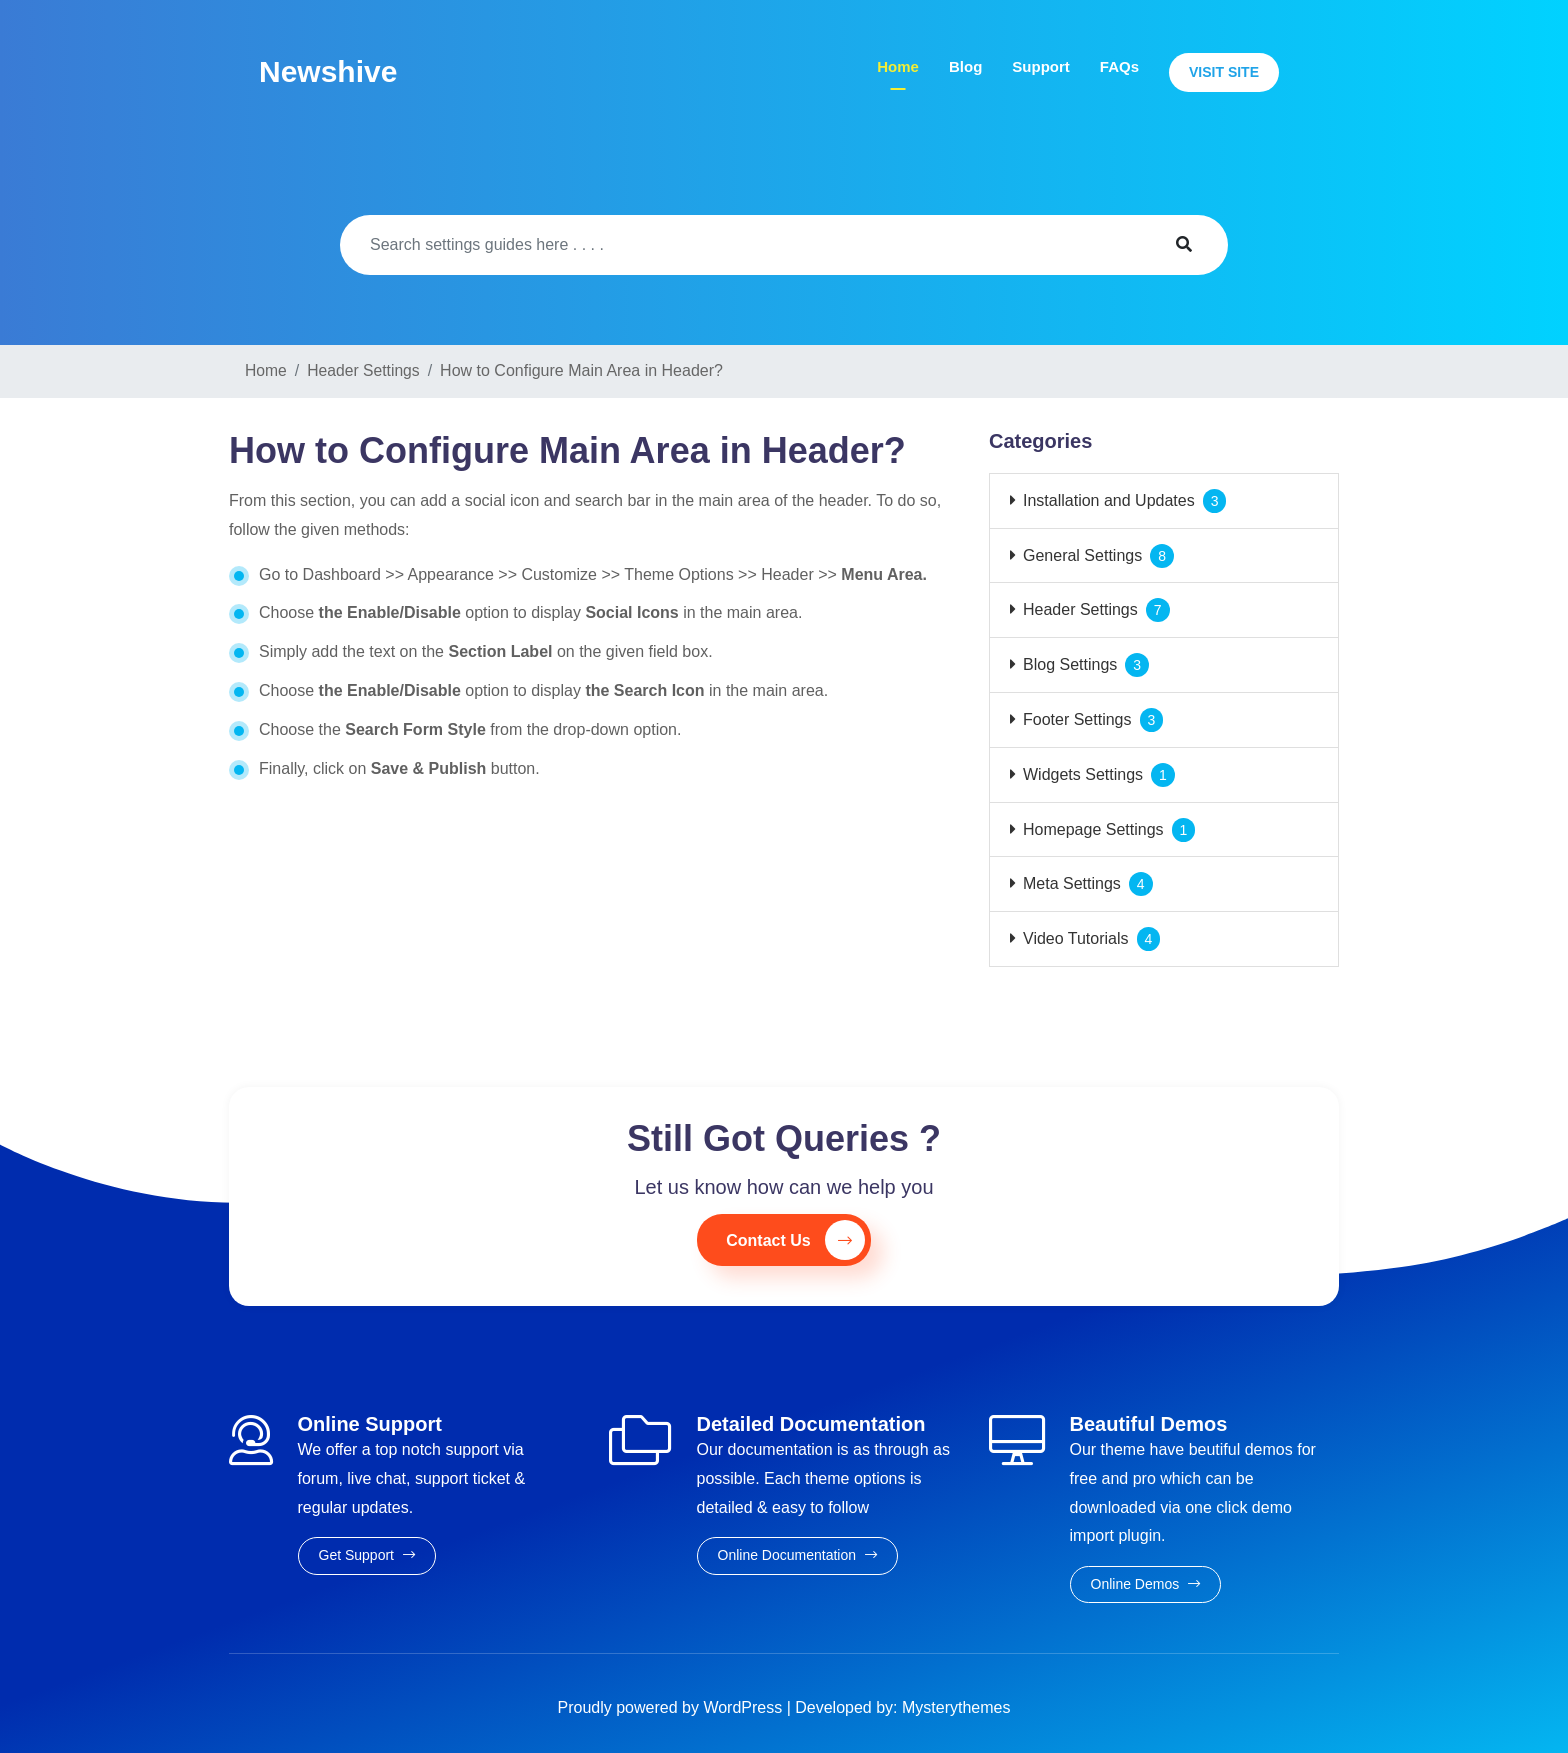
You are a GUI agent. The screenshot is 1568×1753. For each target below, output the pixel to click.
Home (898, 66)
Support (1041, 66)
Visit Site (1224, 72)
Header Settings (1080, 609)
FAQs (1119, 66)
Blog (965, 66)
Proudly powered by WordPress (672, 1707)
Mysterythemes (956, 1707)
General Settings (1082, 555)
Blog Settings (1070, 664)
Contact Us (795, 1240)
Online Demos (1146, 1584)
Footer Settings (1077, 719)
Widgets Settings (1083, 774)
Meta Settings (1072, 883)
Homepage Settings (1093, 829)
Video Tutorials (1076, 938)
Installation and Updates (1109, 500)
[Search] (739, 245)
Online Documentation (797, 1555)
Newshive (328, 71)
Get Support (367, 1555)
